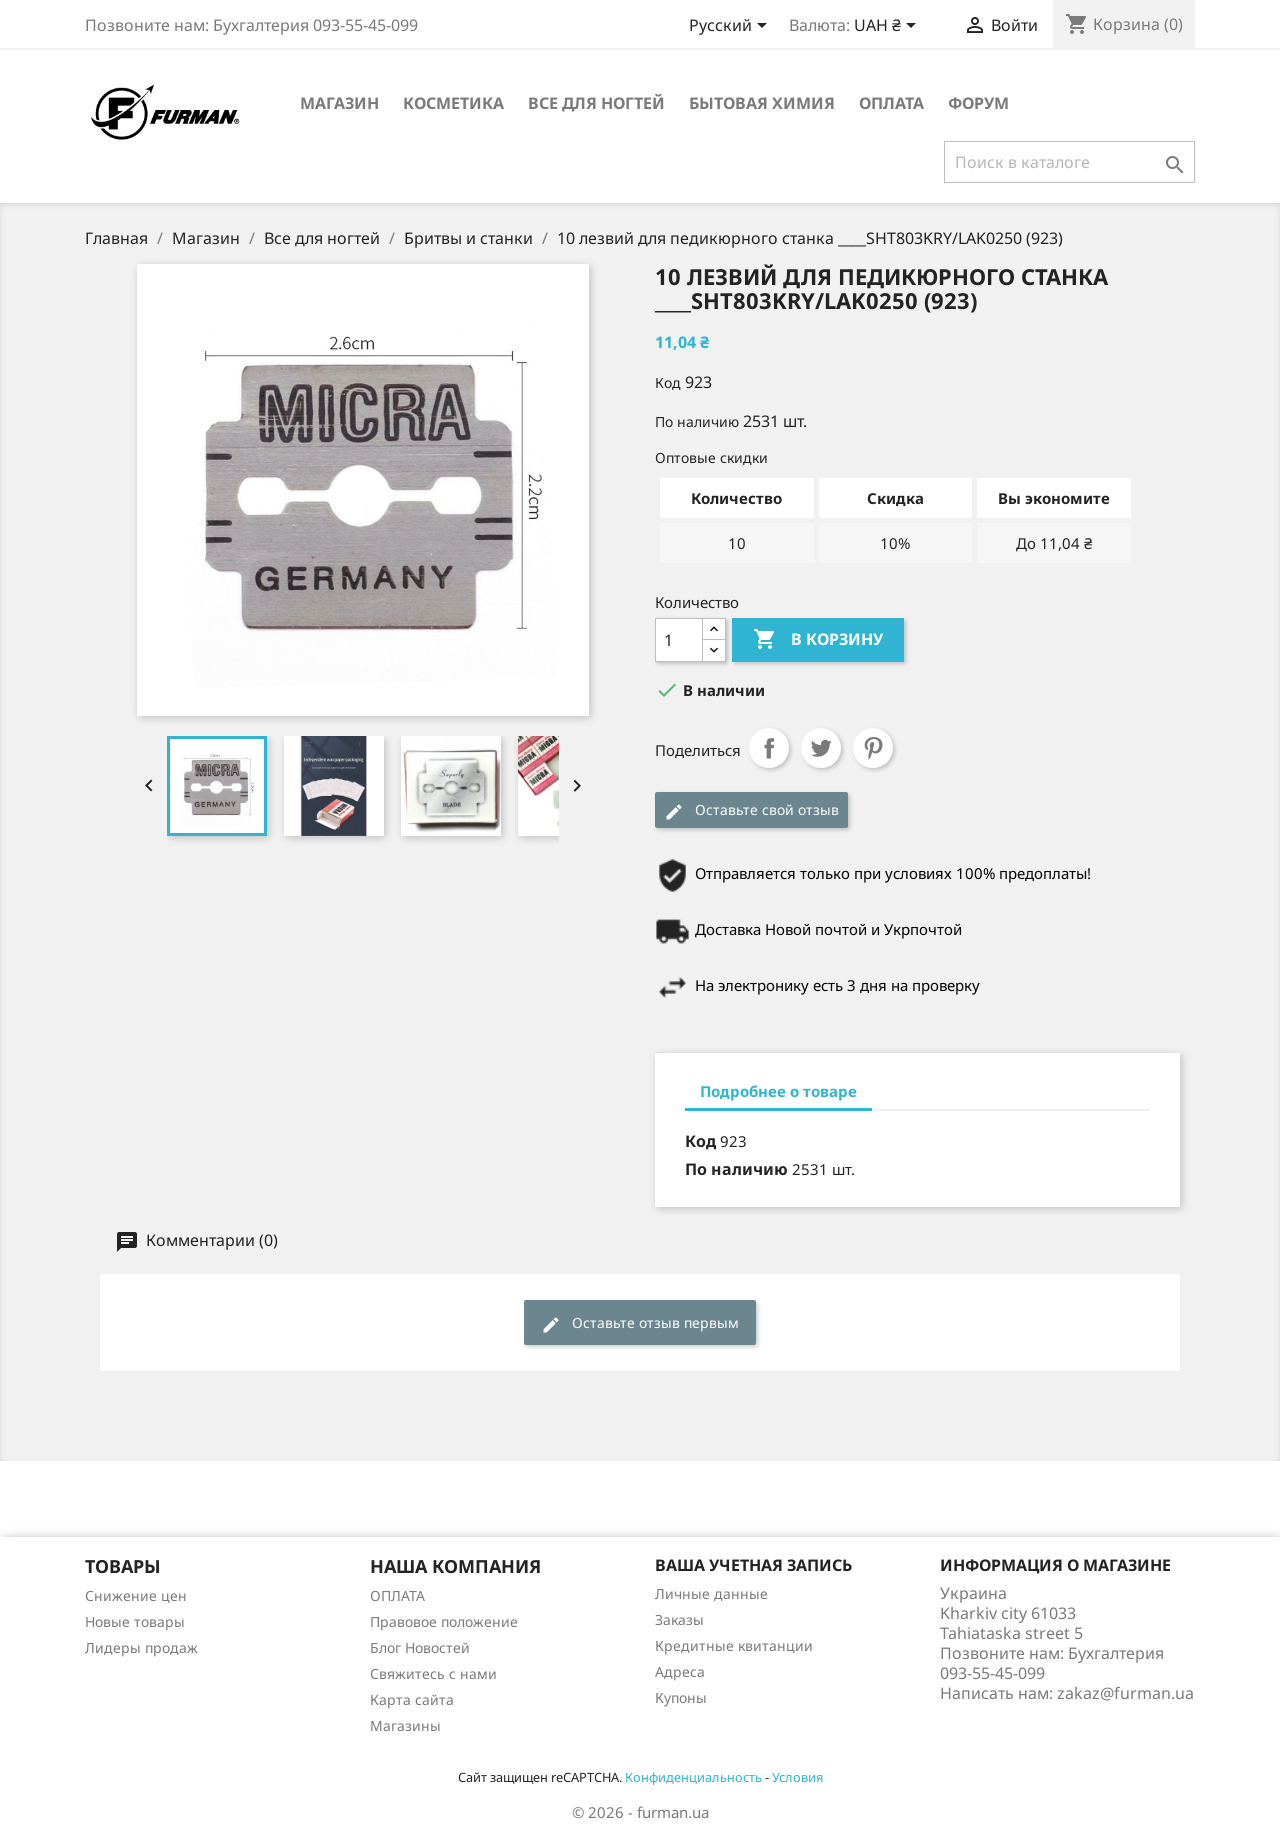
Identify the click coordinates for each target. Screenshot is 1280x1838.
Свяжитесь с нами (433, 1673)
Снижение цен (136, 1595)
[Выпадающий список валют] (888, 27)
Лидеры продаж (141, 1647)
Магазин (339, 103)
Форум (978, 103)
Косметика (453, 103)
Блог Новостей (420, 1647)
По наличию (697, 421)
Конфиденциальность (693, 1777)
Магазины (405, 1725)
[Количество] (679, 640)
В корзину (818, 640)
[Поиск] (1069, 162)
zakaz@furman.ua (1125, 1693)
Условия (797, 1777)
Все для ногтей (596, 103)
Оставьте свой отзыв (751, 810)
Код (668, 382)
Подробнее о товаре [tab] (778, 1091)
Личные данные (711, 1593)
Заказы (679, 1619)
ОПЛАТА (891, 103)
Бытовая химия (762, 103)
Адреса (680, 1671)
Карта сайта (412, 1699)
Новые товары (135, 1621)
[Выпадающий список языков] (731, 27)
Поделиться (769, 748)
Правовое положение (444, 1621)
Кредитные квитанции (734, 1645)
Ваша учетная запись (753, 1565)
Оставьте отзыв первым (640, 1323)
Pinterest (873, 748)
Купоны (681, 1697)
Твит (821, 748)
